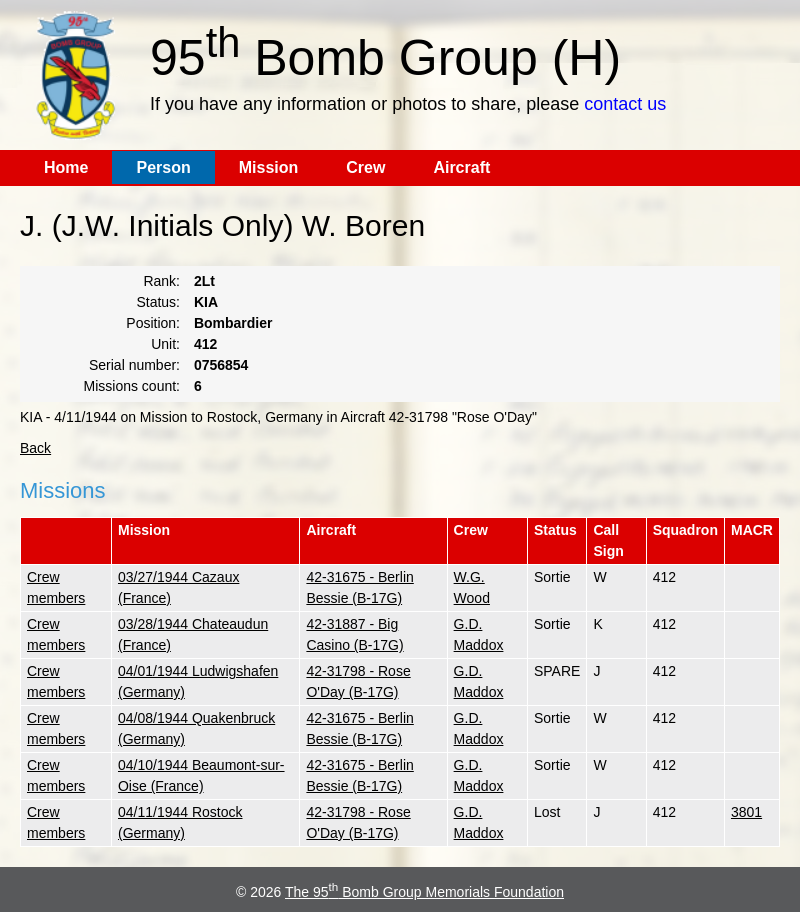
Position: (153, 323)
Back (35, 448)
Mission (269, 167)
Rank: (161, 281)
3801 (746, 812)
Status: (158, 302)
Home (66, 167)
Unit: (165, 344)
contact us (625, 104)
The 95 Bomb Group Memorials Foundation (424, 892)
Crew (365, 167)
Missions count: (132, 386)
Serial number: (134, 365)
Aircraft (461, 167)
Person (163, 167)
